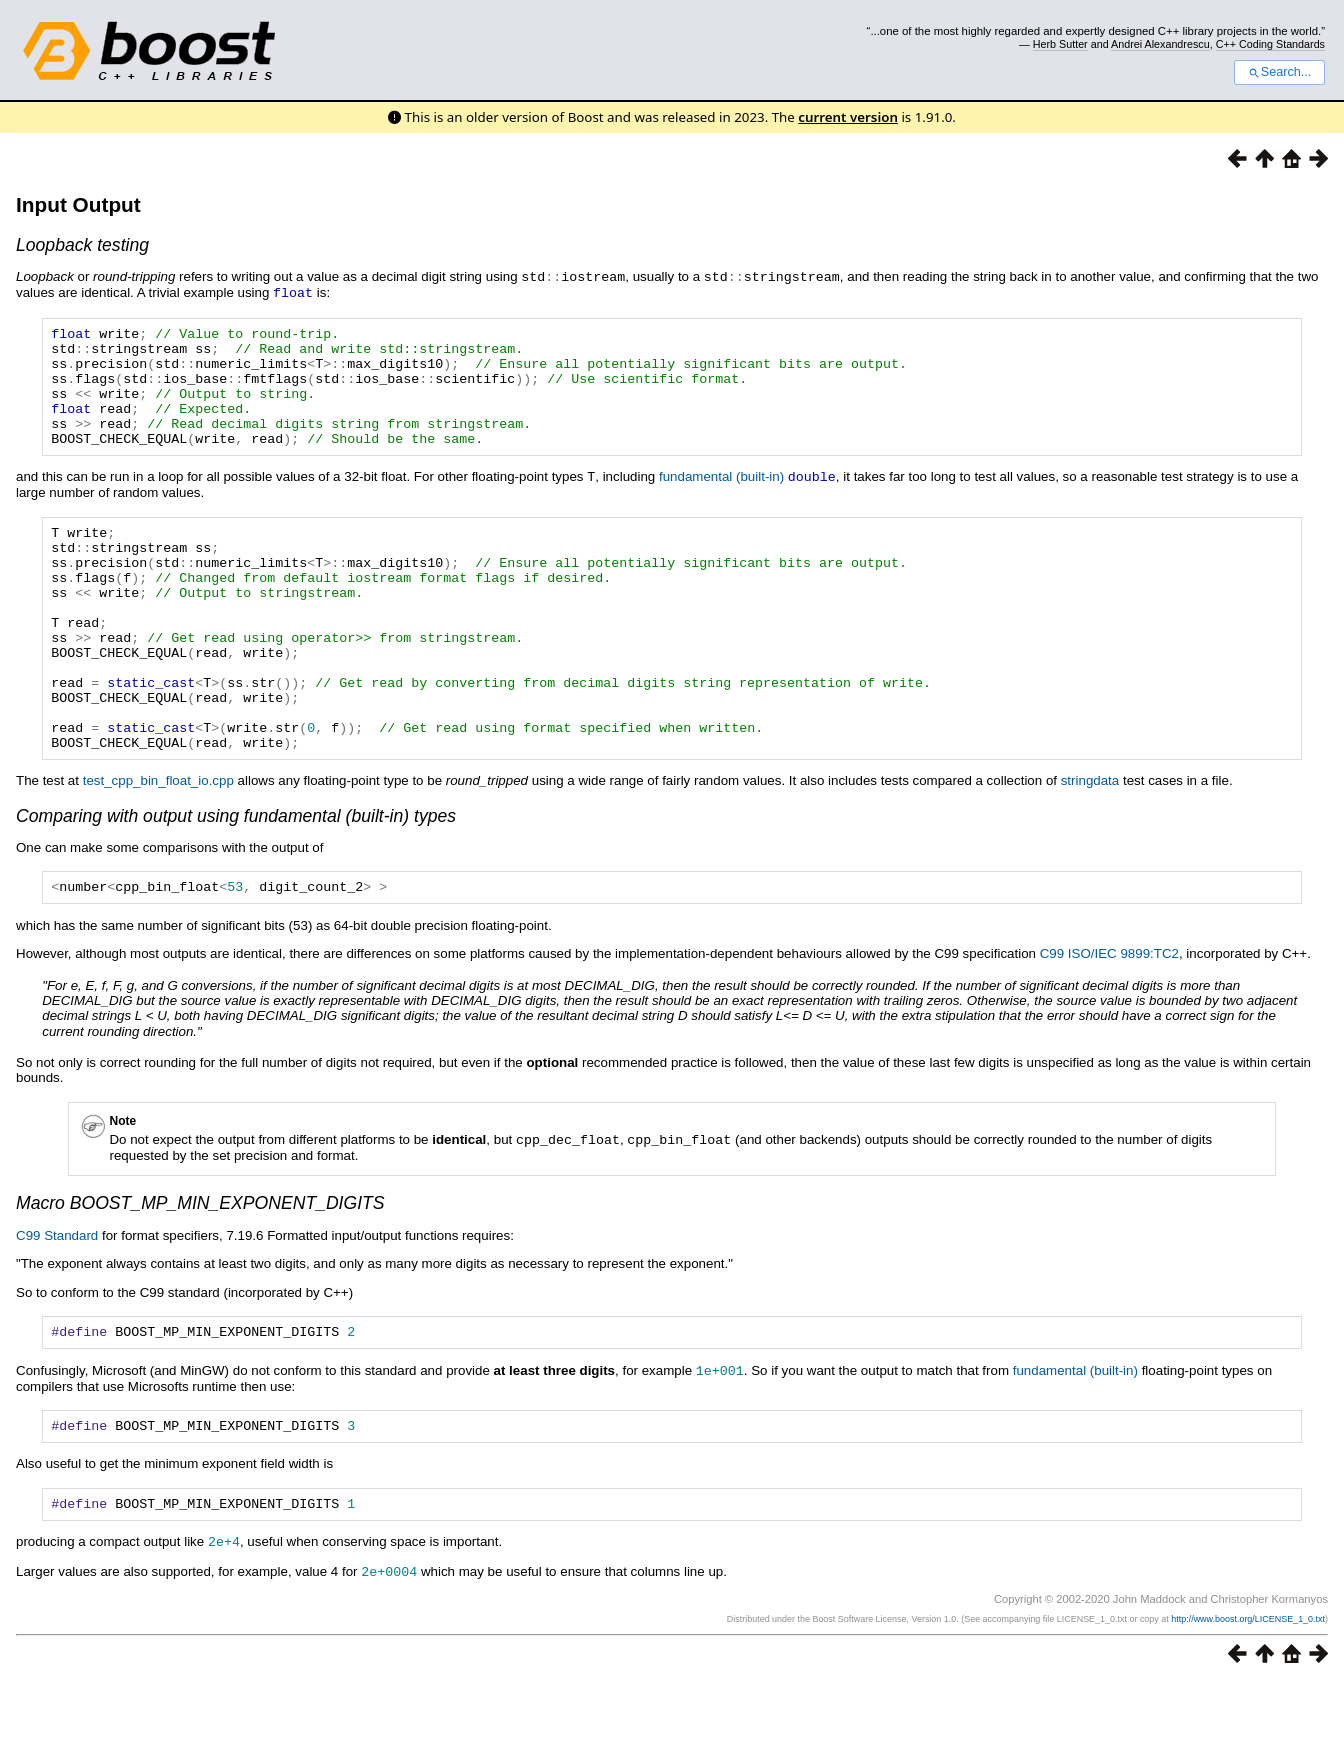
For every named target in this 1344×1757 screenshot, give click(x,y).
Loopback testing (82, 245)
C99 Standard (57, 1303)
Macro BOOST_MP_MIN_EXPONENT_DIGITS (200, 1271)
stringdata (1090, 846)
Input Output (78, 204)
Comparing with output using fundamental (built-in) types (236, 882)
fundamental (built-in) (721, 498)
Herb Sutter (1060, 44)
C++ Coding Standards (1270, 44)
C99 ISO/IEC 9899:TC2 (1109, 1022)
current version (848, 117)
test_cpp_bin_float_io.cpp (158, 846)
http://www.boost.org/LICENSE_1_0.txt (1248, 1693)
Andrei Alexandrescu (1160, 44)
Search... (1279, 72)
